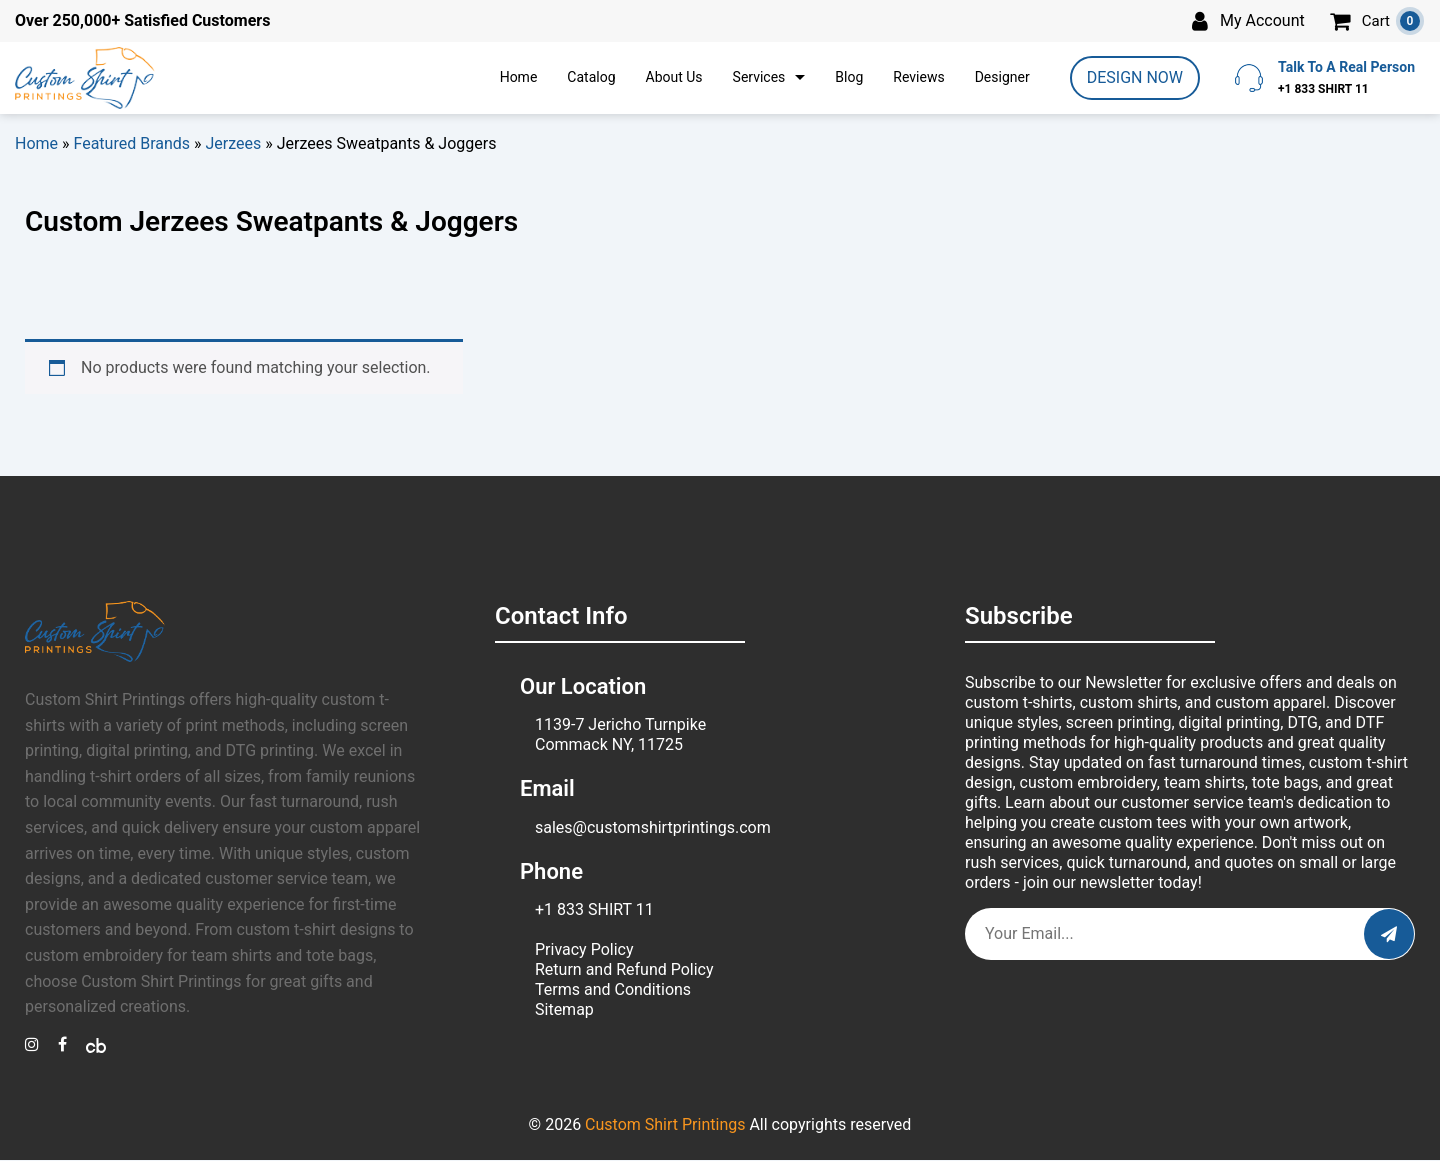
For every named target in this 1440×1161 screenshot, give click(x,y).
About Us (674, 77)
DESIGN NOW (1135, 77)
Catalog (591, 77)
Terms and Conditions (613, 989)
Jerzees (234, 143)
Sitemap (564, 1009)
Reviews (918, 77)
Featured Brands (132, 143)
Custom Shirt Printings (665, 1124)
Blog (849, 77)
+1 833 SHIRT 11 (594, 909)
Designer (1002, 77)
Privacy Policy (584, 949)
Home (519, 77)
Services (759, 77)
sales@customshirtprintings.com (653, 827)
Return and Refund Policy (624, 969)
